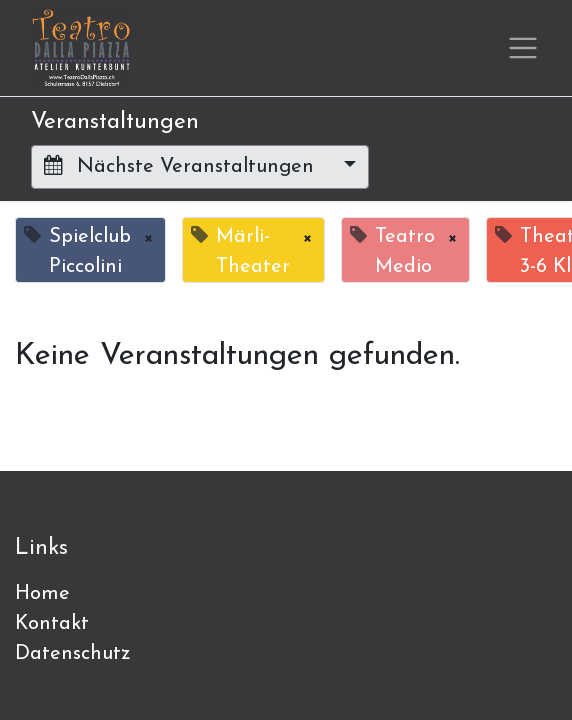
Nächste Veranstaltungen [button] (182, 166)
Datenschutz (73, 654)
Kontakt (52, 624)
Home (42, 594)
